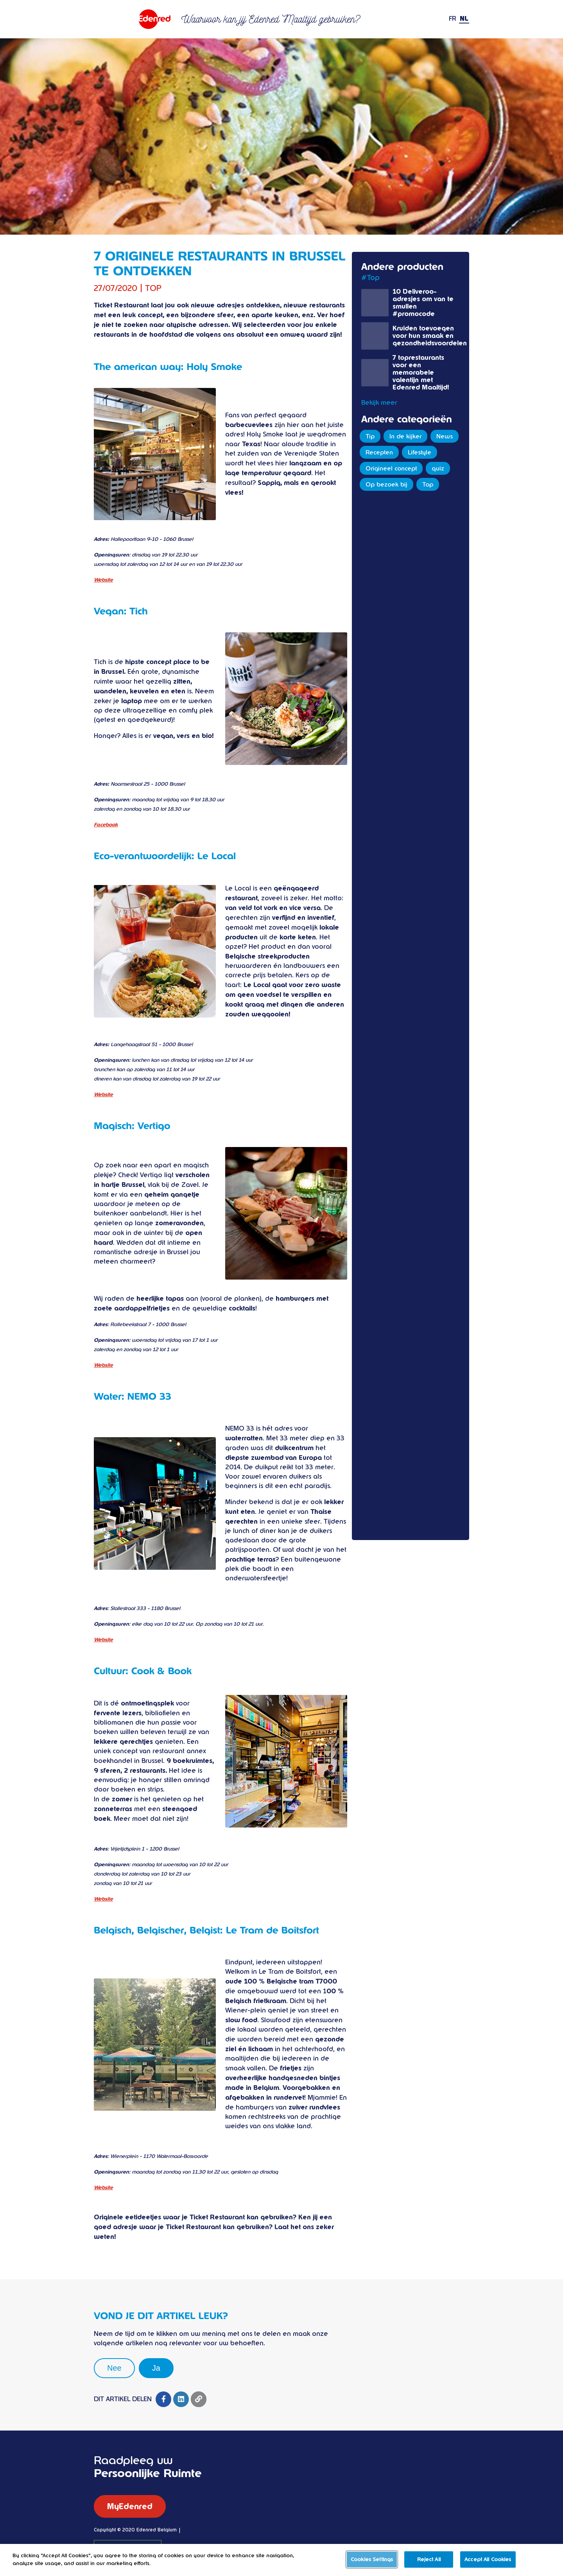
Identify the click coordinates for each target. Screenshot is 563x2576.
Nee (114, 2368)
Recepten (379, 452)
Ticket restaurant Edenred (133, 19)
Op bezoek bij (386, 484)
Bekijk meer (379, 403)
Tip (370, 436)
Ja (156, 2368)
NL (464, 19)
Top (427, 484)
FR (452, 19)
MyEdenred (129, 2506)
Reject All (429, 2564)
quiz (438, 468)
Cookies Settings (372, 2564)
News (444, 436)
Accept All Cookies (487, 2564)
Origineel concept (391, 468)
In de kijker (405, 436)
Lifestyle (419, 452)
